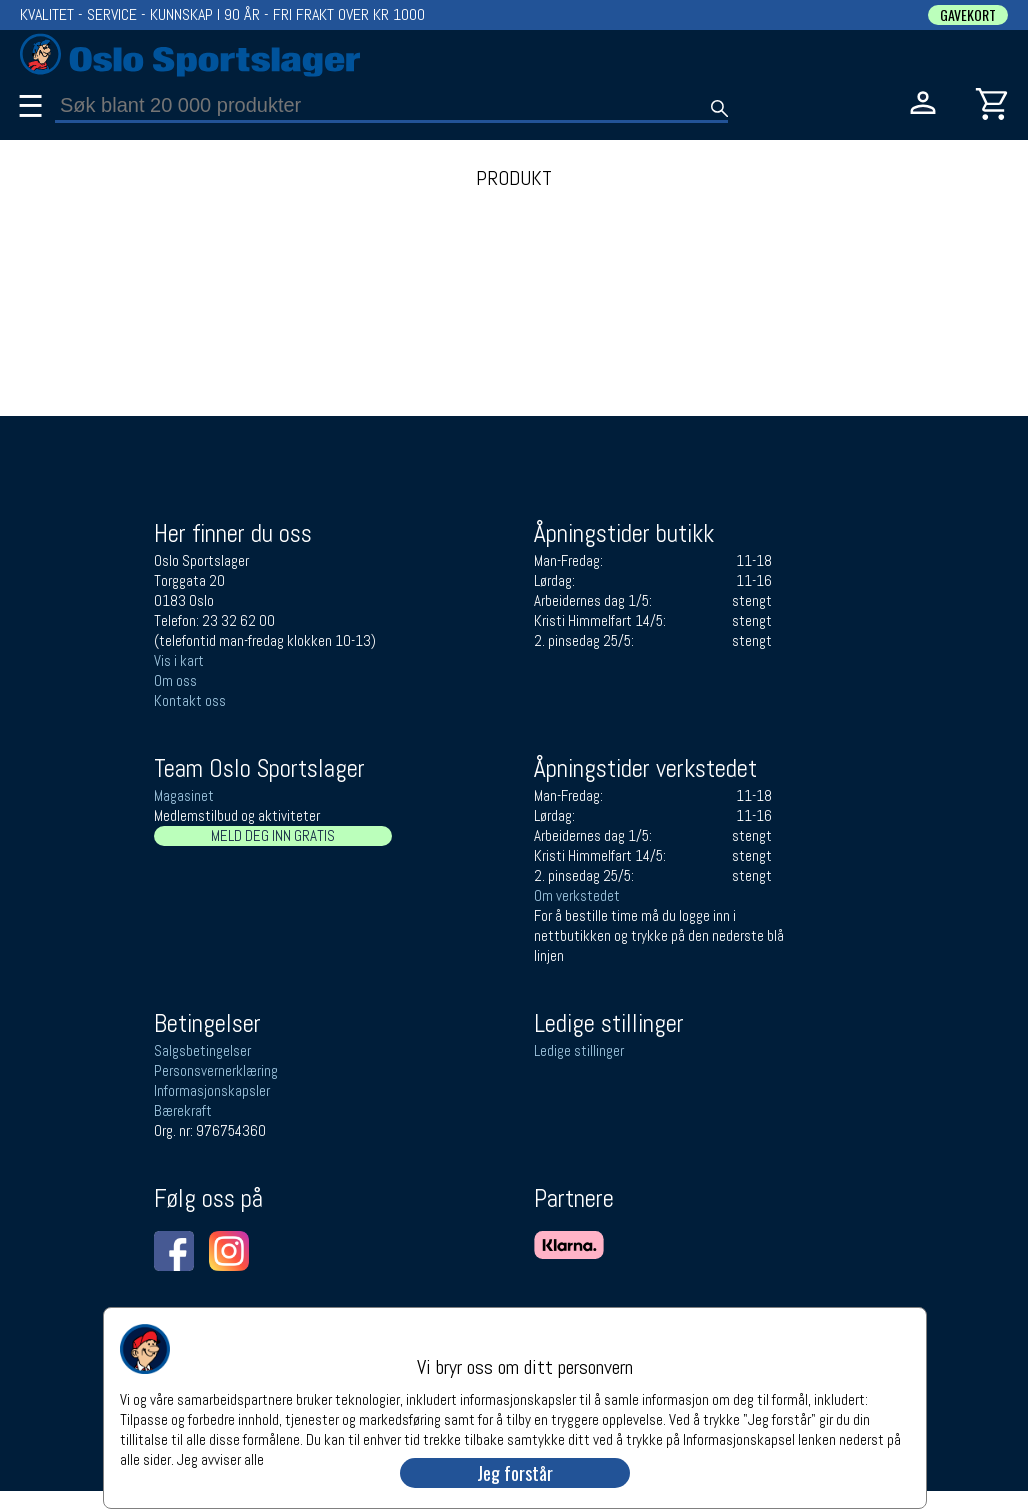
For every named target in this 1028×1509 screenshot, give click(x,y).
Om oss (175, 680)
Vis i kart (179, 660)
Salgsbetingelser (202, 1050)
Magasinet (184, 795)
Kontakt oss (190, 700)
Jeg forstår (515, 1473)
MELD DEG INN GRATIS (273, 835)
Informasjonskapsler (212, 1090)
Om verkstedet (577, 895)
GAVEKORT (968, 15)
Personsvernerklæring (216, 1070)
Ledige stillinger (579, 1050)
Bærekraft (183, 1110)
